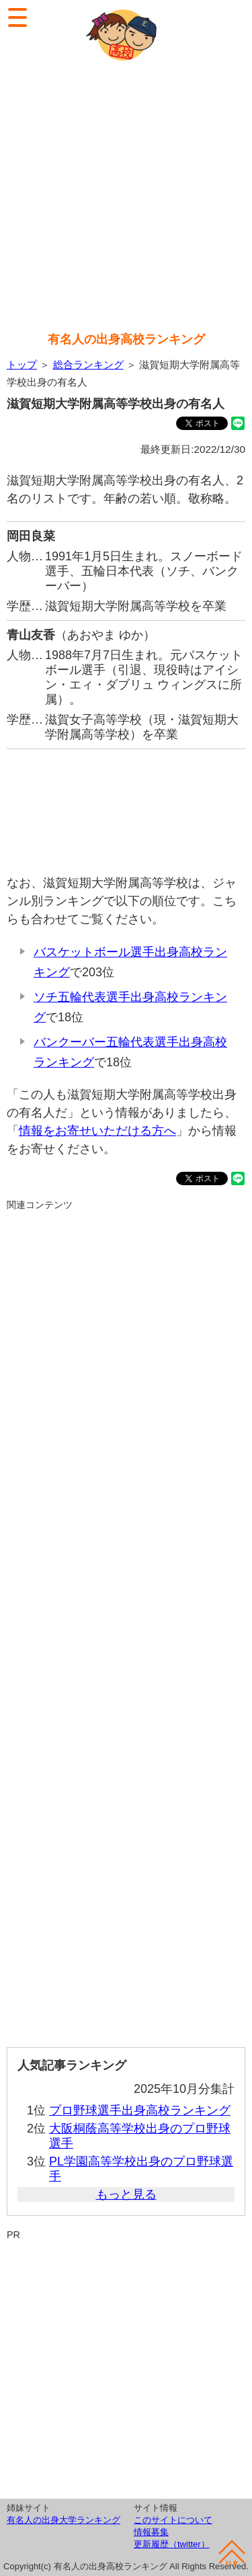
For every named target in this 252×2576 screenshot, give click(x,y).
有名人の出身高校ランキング (126, 339)
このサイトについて (173, 2520)
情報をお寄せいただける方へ (97, 1130)
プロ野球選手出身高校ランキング (139, 2110)
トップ (22, 364)
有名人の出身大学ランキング (63, 2520)
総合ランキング (88, 364)
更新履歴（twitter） (172, 2544)
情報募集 (151, 2532)
